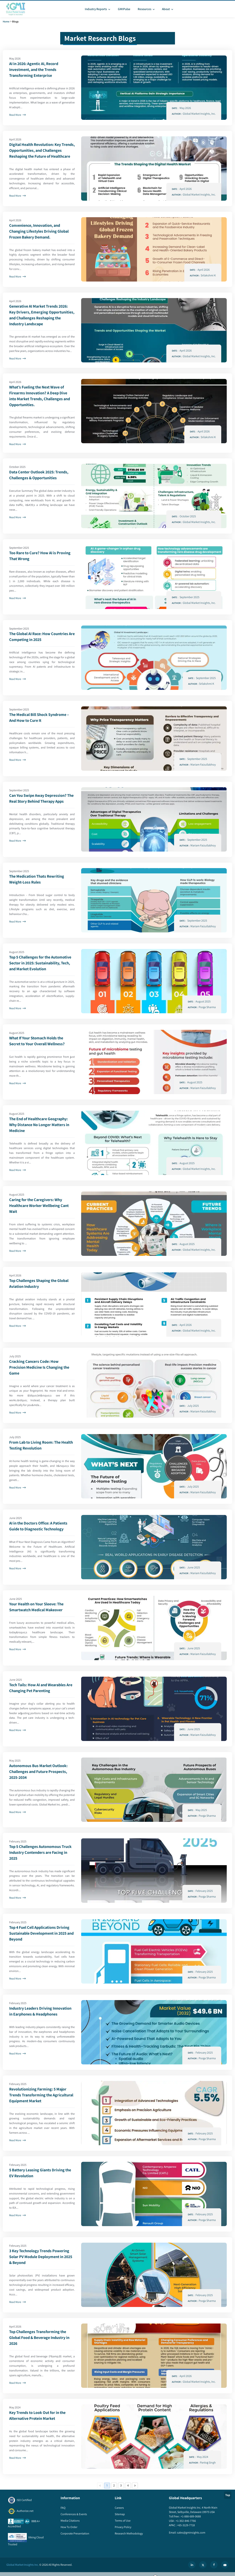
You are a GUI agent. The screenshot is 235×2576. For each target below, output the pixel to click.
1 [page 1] (107, 2490)
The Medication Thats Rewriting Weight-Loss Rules (37, 883)
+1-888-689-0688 (190, 2521)
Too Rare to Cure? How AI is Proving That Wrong (40, 560)
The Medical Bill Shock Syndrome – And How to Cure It (39, 722)
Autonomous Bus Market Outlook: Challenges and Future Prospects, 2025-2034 (38, 1776)
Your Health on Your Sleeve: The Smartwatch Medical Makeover (36, 1611)
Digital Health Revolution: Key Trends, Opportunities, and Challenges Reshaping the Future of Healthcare (40, 153)
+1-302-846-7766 (185, 2525)
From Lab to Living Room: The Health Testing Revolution (41, 1449)
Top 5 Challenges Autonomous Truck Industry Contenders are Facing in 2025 (41, 1856)
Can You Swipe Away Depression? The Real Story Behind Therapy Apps (40, 802)
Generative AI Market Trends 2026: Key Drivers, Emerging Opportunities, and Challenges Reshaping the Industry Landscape (39, 319)
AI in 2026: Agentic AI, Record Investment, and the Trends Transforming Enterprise (34, 69)
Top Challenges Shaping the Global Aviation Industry (39, 1288)
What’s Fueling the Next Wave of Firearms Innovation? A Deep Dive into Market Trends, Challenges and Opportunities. (40, 400)
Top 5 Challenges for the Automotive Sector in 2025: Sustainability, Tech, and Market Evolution (40, 967)
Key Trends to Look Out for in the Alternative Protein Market (37, 2419)
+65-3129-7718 (186, 2530)
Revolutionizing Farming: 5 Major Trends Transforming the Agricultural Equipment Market (42, 2099)
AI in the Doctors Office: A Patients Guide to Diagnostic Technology (38, 1530)
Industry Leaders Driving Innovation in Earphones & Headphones (41, 2015)
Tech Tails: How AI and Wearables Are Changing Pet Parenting (41, 1692)
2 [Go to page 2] (114, 2490)
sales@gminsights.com (190, 2537)
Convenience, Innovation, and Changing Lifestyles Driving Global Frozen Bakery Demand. (39, 235)
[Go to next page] (135, 2490)
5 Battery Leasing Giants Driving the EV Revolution (40, 2177)
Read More (17, 115)
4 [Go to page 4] (128, 2490)
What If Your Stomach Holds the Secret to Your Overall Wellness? (37, 1045)
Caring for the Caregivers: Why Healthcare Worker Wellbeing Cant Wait (39, 1210)
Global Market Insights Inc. (22, 2569)
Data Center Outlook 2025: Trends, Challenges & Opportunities (39, 479)
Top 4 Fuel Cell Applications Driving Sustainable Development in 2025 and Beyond (40, 1937)
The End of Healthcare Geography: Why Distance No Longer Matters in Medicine (39, 1129)
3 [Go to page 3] (121, 2490)
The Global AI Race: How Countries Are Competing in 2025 (39, 641)
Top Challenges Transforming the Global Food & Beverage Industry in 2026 (40, 2342)
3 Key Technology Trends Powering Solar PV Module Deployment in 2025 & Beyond (41, 2261)
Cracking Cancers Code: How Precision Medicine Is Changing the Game (39, 1371)
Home (6, 21)
